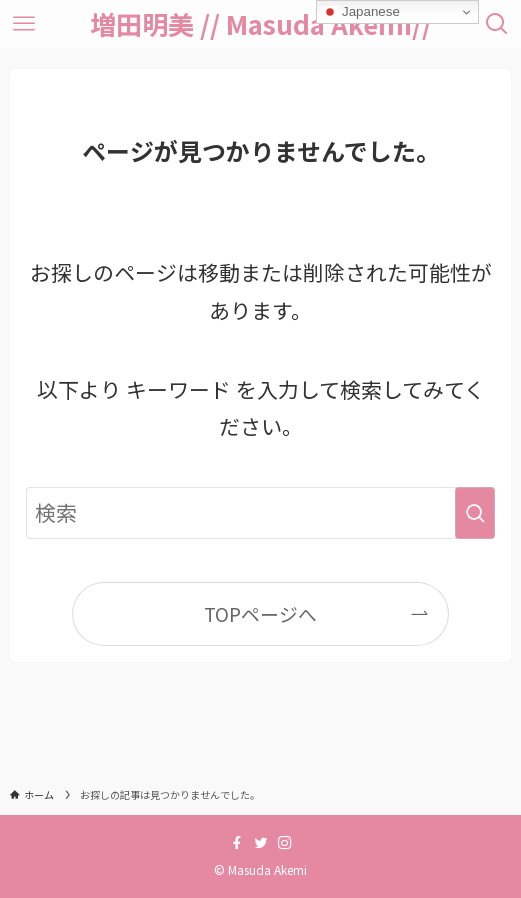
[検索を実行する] (475, 513)
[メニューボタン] (24, 24)
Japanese (361, 12)
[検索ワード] (260, 513)
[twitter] (261, 843)
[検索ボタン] (497, 24)
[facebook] (237, 843)
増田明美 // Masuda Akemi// (261, 24)
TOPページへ (260, 613)
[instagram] (285, 843)
